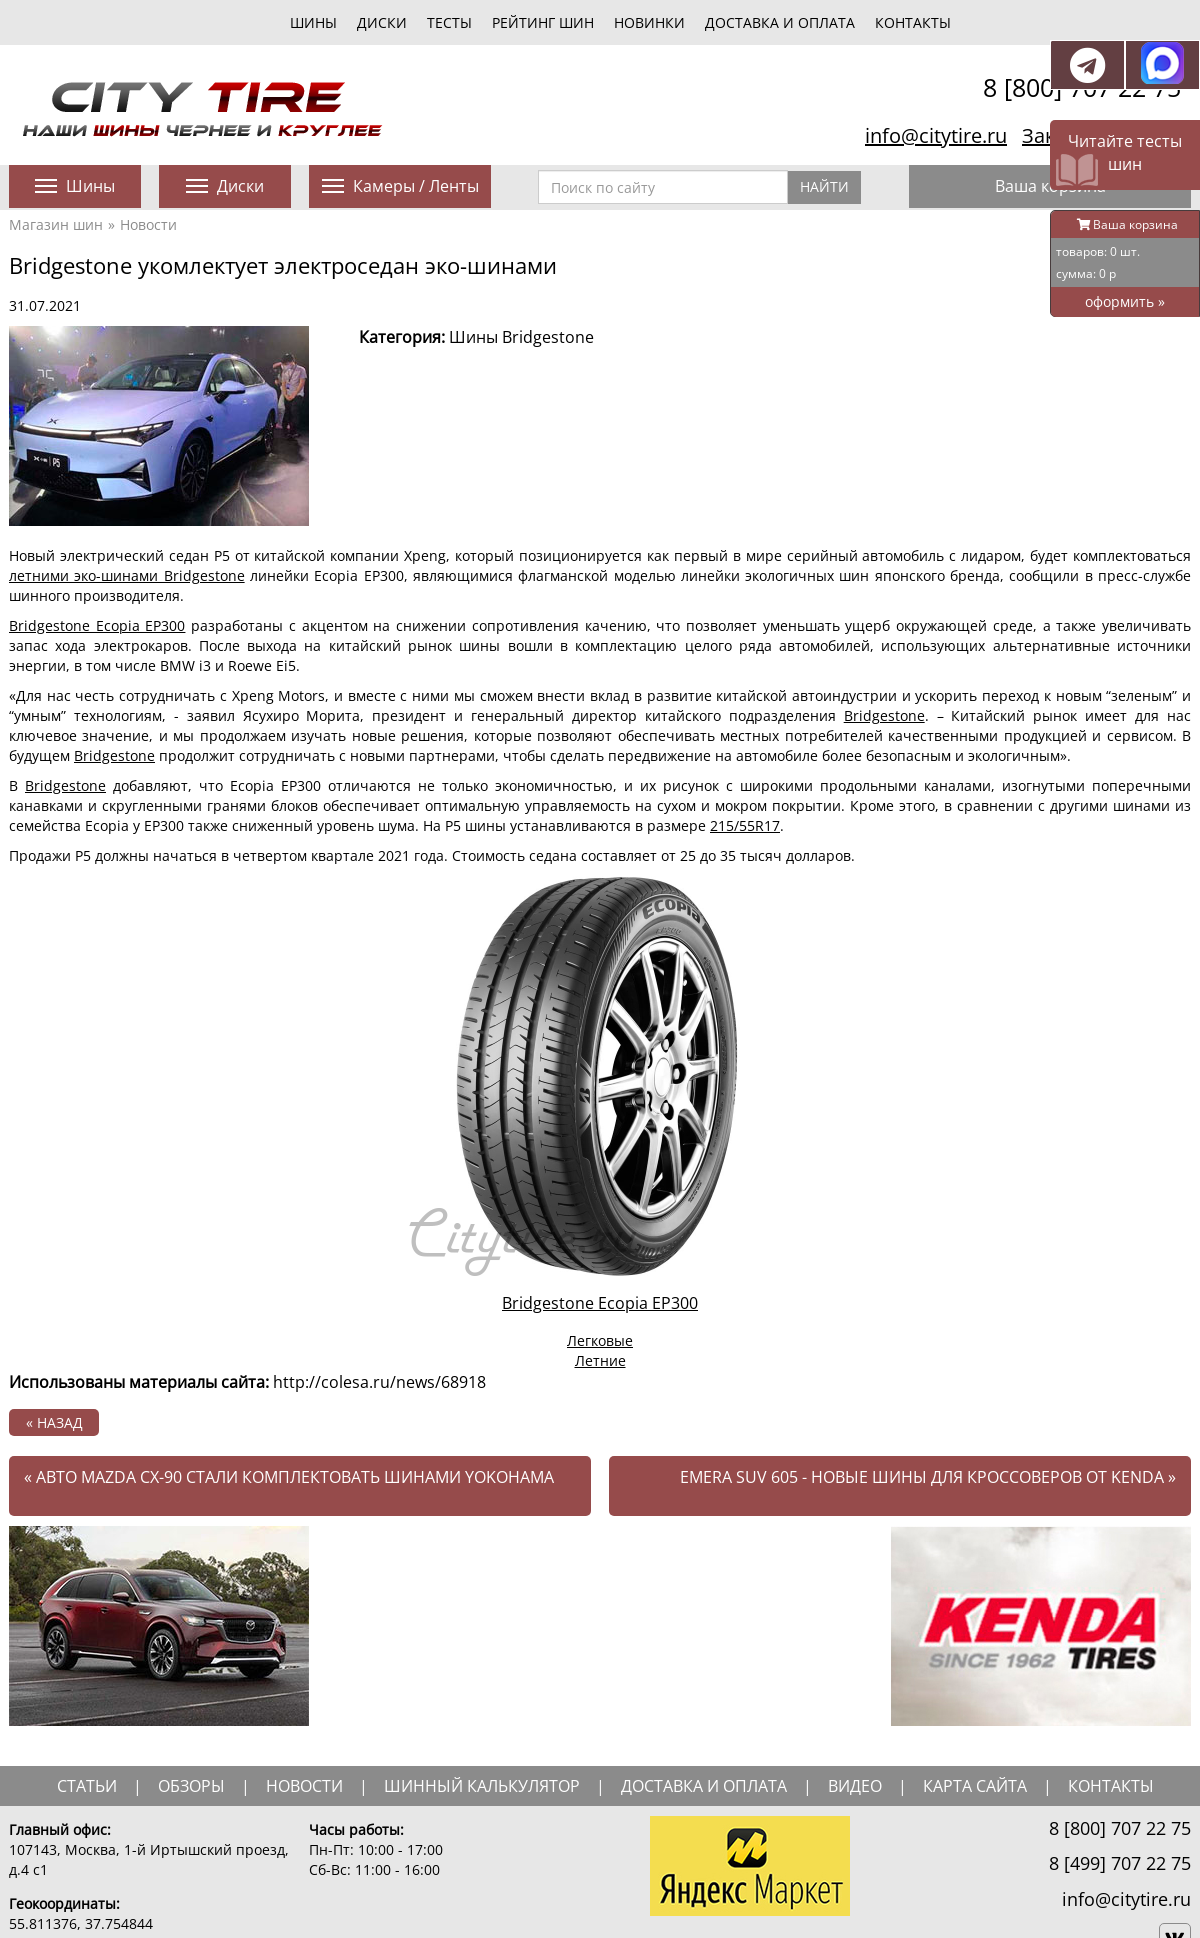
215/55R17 (745, 825)
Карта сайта (975, 1786)
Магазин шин (56, 224)
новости (304, 1786)
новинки (649, 22)
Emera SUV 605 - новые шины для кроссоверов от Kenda (928, 1477)
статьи (87, 1786)
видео (855, 1786)
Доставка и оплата (780, 22)
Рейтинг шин (543, 22)
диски (382, 22)
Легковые (600, 1340)
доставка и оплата (704, 1786)
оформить (1125, 301)
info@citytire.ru (936, 135)
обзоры (191, 1786)
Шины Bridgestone (521, 337)
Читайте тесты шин (1125, 152)
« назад (54, 1422)
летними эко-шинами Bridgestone (127, 575)
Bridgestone (884, 715)
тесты (449, 22)
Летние (600, 1360)
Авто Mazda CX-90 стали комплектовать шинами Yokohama (289, 1477)
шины (313, 22)
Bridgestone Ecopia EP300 (97, 625)
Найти (824, 186)
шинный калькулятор (482, 1786)
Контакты (913, 22)
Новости (148, 224)
